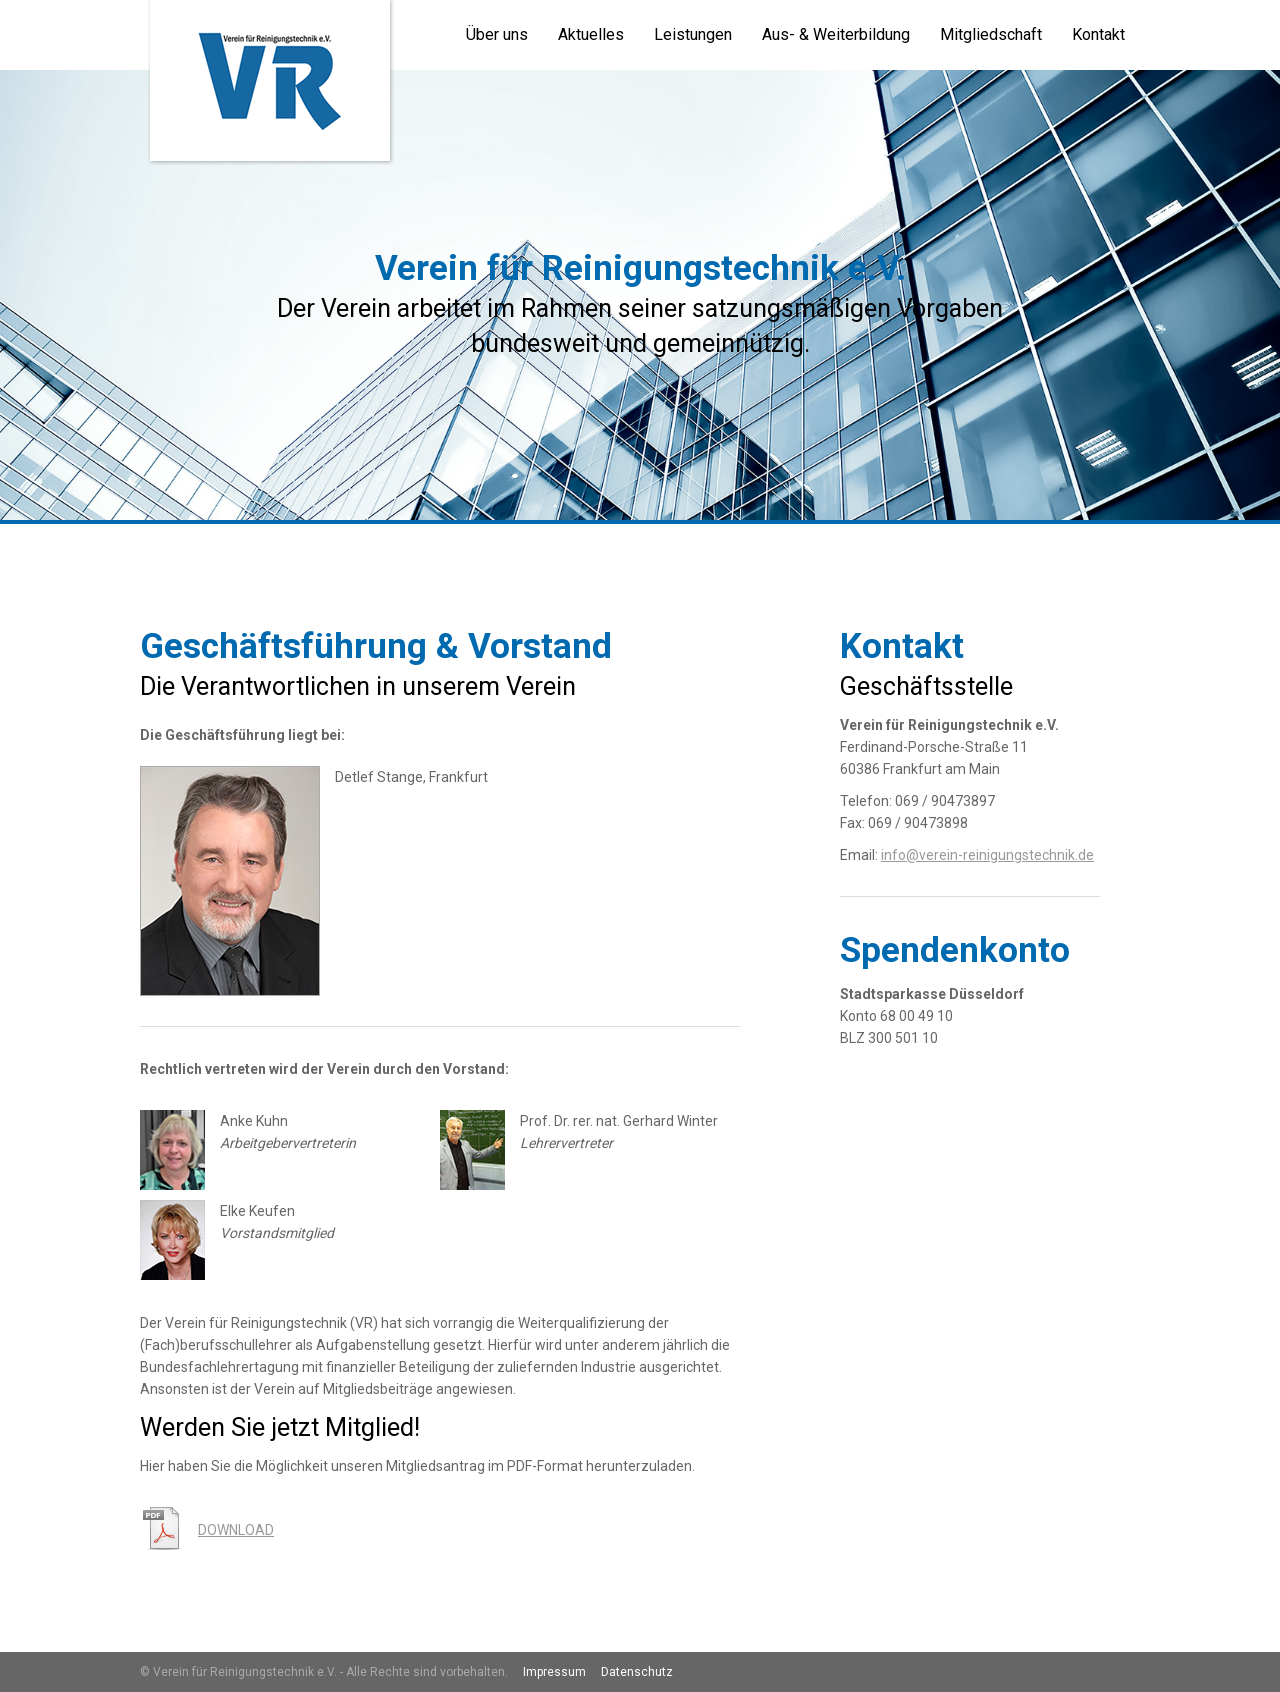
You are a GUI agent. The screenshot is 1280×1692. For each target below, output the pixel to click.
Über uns (497, 34)
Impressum (554, 1672)
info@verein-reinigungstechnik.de (987, 855)
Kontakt (1098, 34)
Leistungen (693, 34)
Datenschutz (637, 1672)
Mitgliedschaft (991, 34)
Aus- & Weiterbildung (836, 34)
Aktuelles (591, 34)
